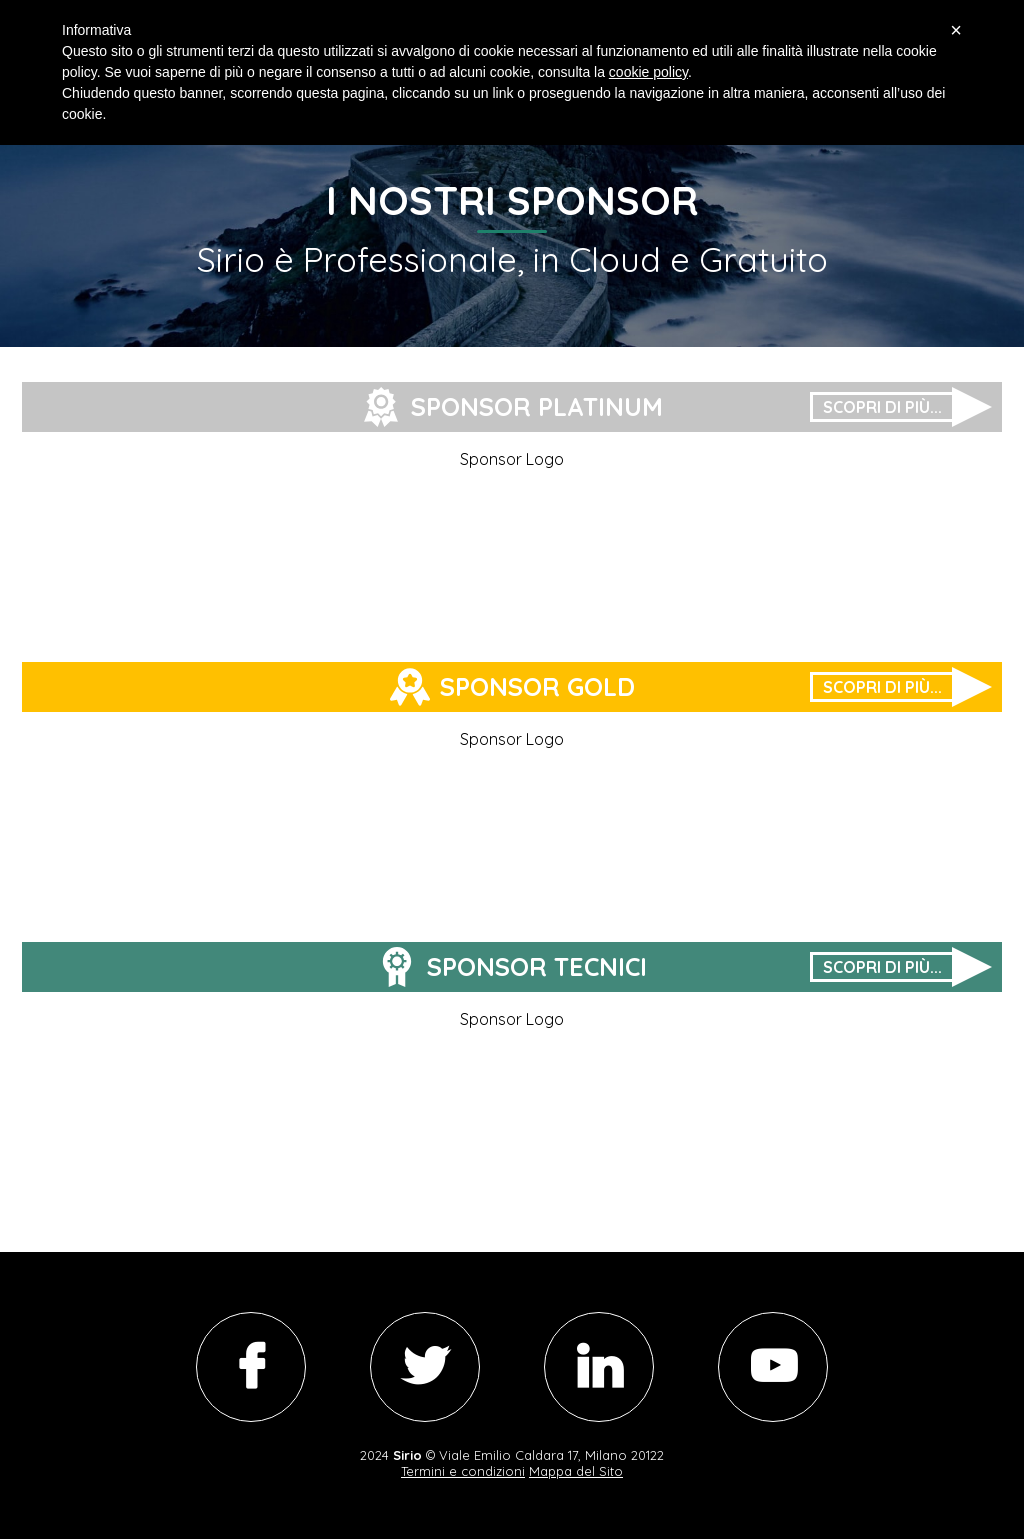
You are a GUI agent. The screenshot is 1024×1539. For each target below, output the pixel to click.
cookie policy (648, 72)
